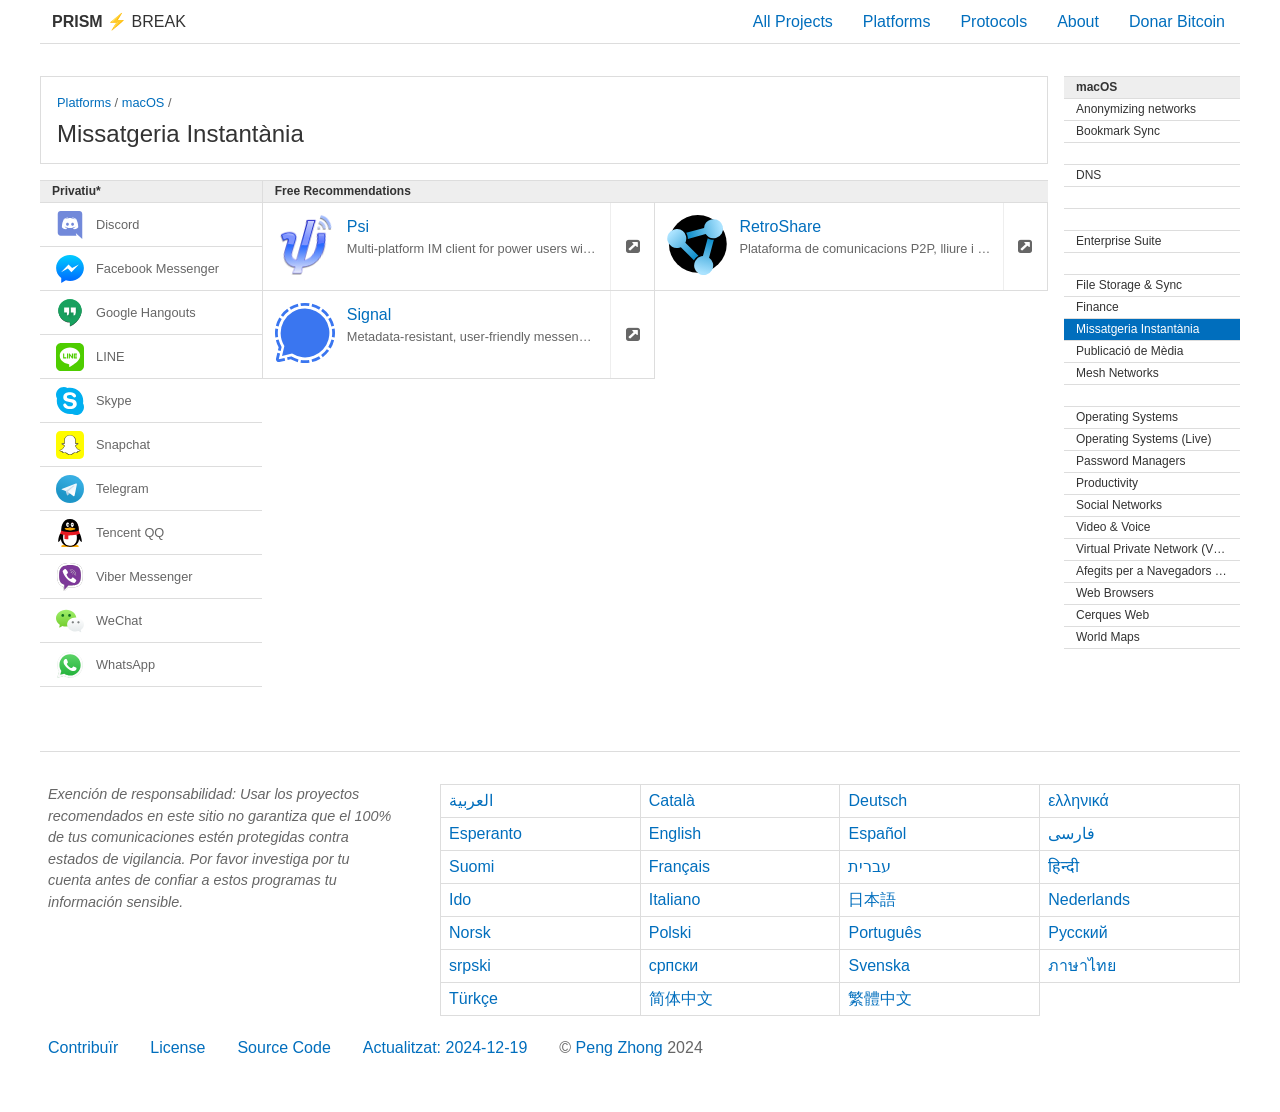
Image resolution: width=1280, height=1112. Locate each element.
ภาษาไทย (1082, 965)
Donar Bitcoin (1177, 21)
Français (679, 866)
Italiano (675, 899)
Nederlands (1089, 899)
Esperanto (485, 833)
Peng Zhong (622, 1047)
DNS (1088, 175)
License (177, 1047)
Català (672, 800)
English (675, 833)
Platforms (897, 21)
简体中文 (681, 998)
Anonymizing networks (1136, 109)
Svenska (878, 965)
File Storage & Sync (1129, 285)
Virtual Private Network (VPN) (1155, 549)
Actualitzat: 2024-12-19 (445, 1047)
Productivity (1107, 483)
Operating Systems (1127, 417)
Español (877, 833)
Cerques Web (1112, 615)
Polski (670, 932)
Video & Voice (1113, 527)
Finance (1097, 307)
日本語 (872, 899)
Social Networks (1119, 505)
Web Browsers (1115, 593)
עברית (869, 866)
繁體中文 (880, 998)
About (1078, 21)
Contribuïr (83, 1047)
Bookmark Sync (1118, 131)
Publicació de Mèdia (1129, 351)
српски (674, 965)
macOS (143, 102)
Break (119, 21)
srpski (470, 965)
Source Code (283, 1047)
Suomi (471, 866)
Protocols (993, 21)
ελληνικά (1078, 800)
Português (884, 932)
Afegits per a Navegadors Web (1157, 571)
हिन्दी (1063, 866)
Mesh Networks (1117, 373)
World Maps (1108, 637)
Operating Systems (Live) (1143, 439)
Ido (460, 899)
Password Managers (1130, 461)
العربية (471, 800)
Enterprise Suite (1118, 241)
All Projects (793, 21)
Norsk (470, 932)
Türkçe (473, 998)
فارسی (1071, 833)
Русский (1077, 932)
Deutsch (877, 800)
